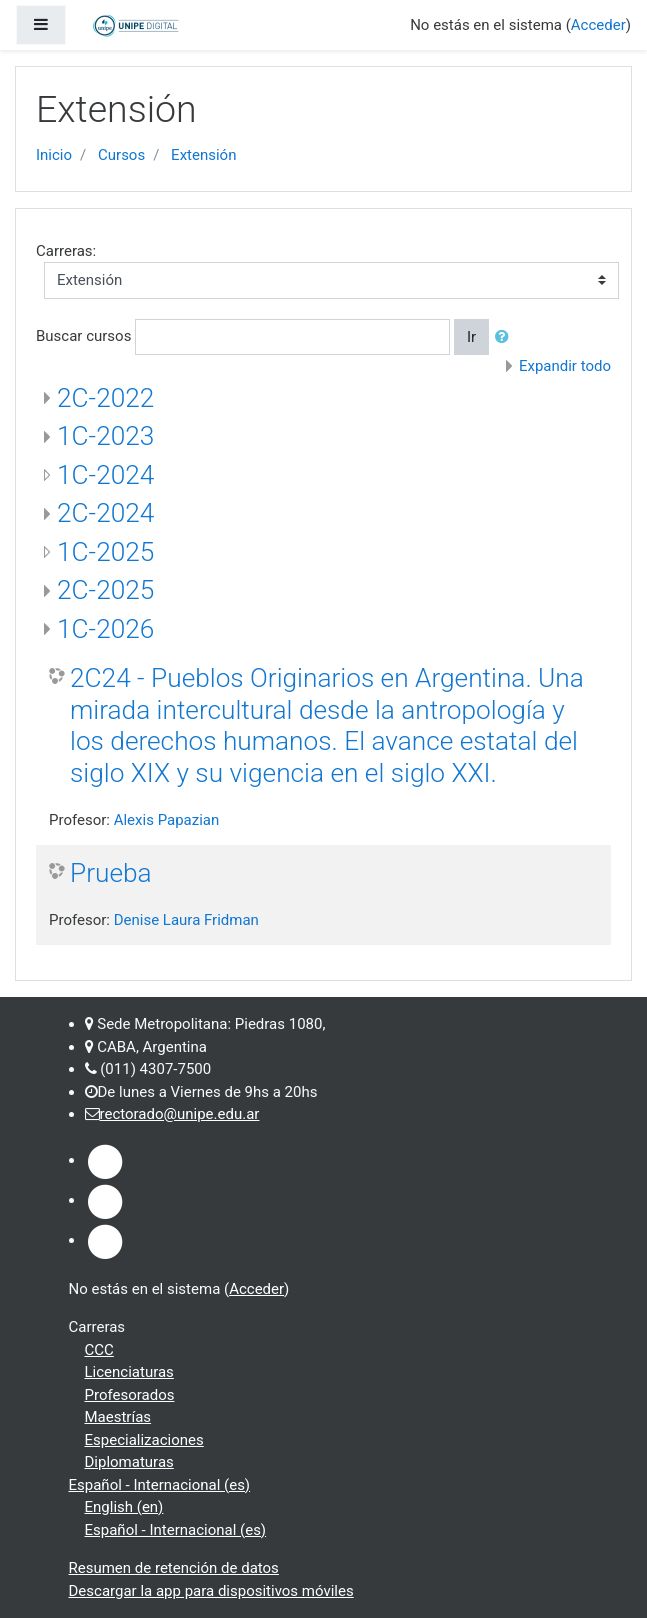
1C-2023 (105, 436)
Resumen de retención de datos (174, 1568)
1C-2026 (105, 629)
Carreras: (66, 251)
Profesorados (130, 1395)
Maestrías (118, 1417)
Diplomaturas (129, 1462)
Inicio (54, 155)
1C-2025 (105, 552)
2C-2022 (105, 398)
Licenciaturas (129, 1372)
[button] (506, 337)
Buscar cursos (83, 336)
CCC (99, 1350)
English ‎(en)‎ (124, 1507)
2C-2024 (105, 513)
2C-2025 (105, 590)
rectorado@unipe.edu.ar (180, 1114)
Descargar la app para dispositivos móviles (211, 1591)
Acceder (598, 25)
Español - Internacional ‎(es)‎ (160, 1485)
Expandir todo (565, 366)
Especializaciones (144, 1440)
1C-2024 (105, 475)
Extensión (203, 155)
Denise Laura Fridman (186, 920)
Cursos (121, 155)
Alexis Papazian (167, 820)
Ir (471, 337)
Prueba (111, 873)
